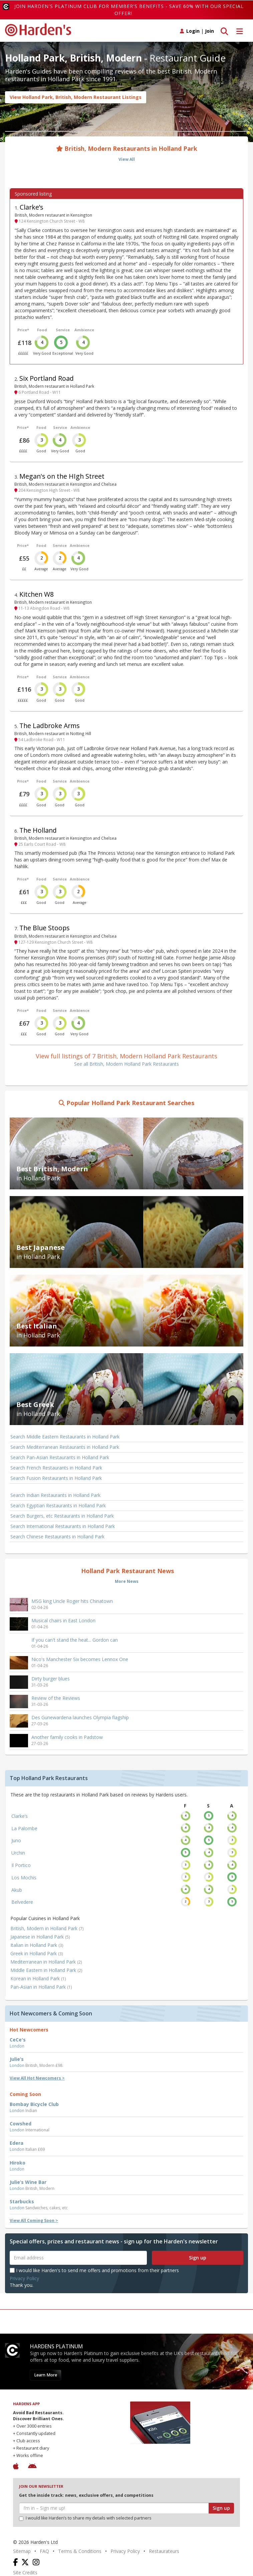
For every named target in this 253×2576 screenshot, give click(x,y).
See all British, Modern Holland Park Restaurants (126, 1064)
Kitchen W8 (36, 594)
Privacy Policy (24, 2278)
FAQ (44, 2551)
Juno (16, 1840)
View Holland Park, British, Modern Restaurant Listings (76, 97)
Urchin (18, 1853)
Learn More (45, 2375)
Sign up (197, 2257)
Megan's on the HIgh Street (61, 476)
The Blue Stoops (44, 927)
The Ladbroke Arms (49, 725)
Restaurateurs (164, 2551)
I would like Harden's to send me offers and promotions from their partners (94, 2270)
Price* (23, 329)
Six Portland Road (46, 378)
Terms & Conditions (79, 2551)
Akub (16, 1890)
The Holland (38, 830)
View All (126, 159)
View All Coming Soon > (34, 2220)
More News (127, 1581)
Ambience (84, 329)
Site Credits (25, 2572)
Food (42, 329)
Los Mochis (23, 1877)
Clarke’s (31, 207)
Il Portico (21, 1865)
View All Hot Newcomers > (37, 2078)
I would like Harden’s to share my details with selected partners (85, 2518)
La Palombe (24, 1828)
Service (63, 329)
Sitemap (22, 2551)
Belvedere (22, 1902)
